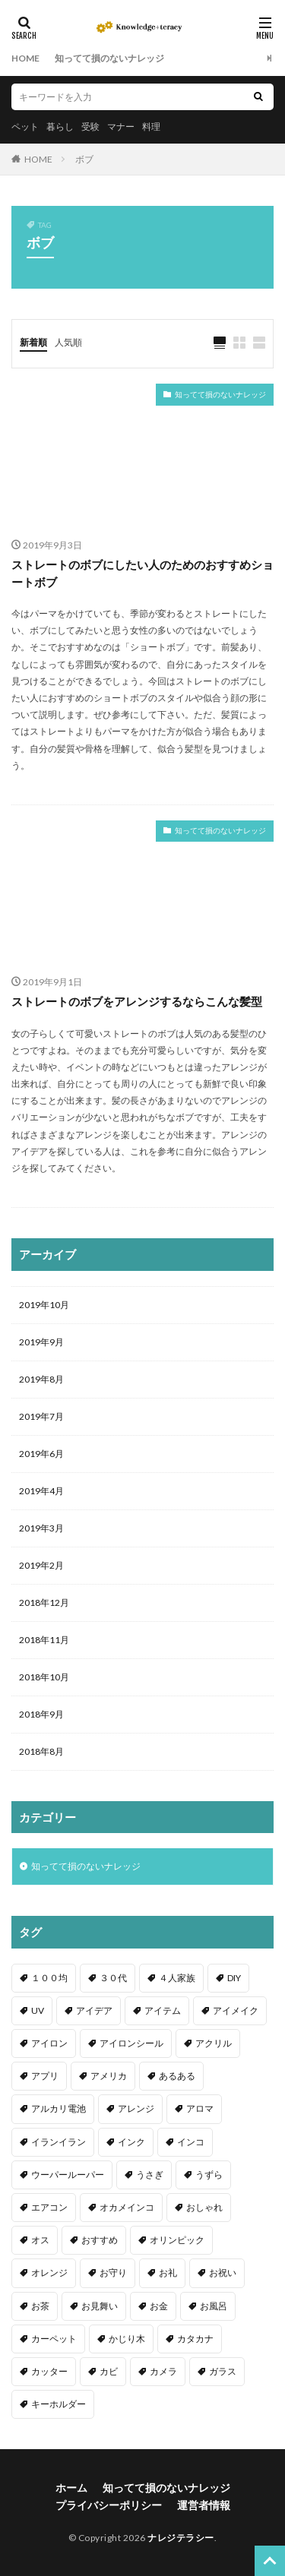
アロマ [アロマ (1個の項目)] (200, 2108)
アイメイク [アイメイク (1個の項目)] (235, 2010)
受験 (90, 126)
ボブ (84, 159)
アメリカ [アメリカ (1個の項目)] (108, 2075)
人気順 (68, 342)
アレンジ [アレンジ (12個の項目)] (136, 2108)
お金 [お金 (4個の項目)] (159, 2306)
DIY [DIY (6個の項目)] (234, 1977)
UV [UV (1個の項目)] (37, 2010)
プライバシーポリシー (108, 2505)
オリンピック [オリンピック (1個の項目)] (177, 2240)
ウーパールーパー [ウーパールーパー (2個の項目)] (67, 2174)
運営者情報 (203, 2505)
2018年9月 (41, 1714)
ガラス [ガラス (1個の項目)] (222, 2371)
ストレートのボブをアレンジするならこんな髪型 (136, 1001)
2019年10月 (44, 1304)
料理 (151, 126)
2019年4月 (41, 1491)
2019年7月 (41, 1416)
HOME (25, 58)
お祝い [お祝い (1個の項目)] (222, 2272)
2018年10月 (44, 1677)
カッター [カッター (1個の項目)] (49, 2371)
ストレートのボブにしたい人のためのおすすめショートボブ (142, 573)
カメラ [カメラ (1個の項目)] (163, 2371)
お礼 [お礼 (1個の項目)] (168, 2272)
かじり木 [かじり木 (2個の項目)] (127, 2338)
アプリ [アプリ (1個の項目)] (45, 2075)
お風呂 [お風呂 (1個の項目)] (213, 2306)
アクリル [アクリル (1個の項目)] (213, 2043)
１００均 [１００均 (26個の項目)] (49, 1977)
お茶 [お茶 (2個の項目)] (40, 2306)
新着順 (33, 342)
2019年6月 (41, 1453)
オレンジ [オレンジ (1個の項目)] (49, 2272)
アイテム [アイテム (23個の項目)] (162, 2010)
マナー (121, 126)
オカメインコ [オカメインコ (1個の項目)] (127, 2207)
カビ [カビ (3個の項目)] (109, 2371)
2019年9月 (41, 1342)
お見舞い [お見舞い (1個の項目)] (99, 2306)
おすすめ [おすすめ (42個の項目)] (99, 2240)
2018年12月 (44, 1602)
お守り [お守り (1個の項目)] (113, 2272)
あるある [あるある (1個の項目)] (177, 2075)
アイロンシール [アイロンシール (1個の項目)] (131, 2043)
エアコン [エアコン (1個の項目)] (49, 2207)
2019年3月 (41, 1528)
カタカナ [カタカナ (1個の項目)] (195, 2338)
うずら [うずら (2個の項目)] (209, 2174)
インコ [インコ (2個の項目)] (190, 2142)
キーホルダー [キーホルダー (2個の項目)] (58, 2404)
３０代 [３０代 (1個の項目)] (113, 1977)
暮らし (60, 126)
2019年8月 (41, 1379)
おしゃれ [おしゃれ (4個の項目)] (204, 2207)
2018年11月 (44, 1639)
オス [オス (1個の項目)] (40, 2240)
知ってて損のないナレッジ (109, 58)
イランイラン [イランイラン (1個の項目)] (58, 2142)
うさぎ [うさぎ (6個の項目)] (149, 2174)
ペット (25, 126)
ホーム (71, 2487)
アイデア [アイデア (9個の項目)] (94, 2010)
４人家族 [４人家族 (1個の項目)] (177, 1977)
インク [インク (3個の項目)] (131, 2142)
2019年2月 (41, 1565)
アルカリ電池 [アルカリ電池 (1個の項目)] (58, 2108)
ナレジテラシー (180, 2537)
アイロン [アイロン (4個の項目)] (49, 2043)
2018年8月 (41, 1751)
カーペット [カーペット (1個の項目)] (54, 2338)
